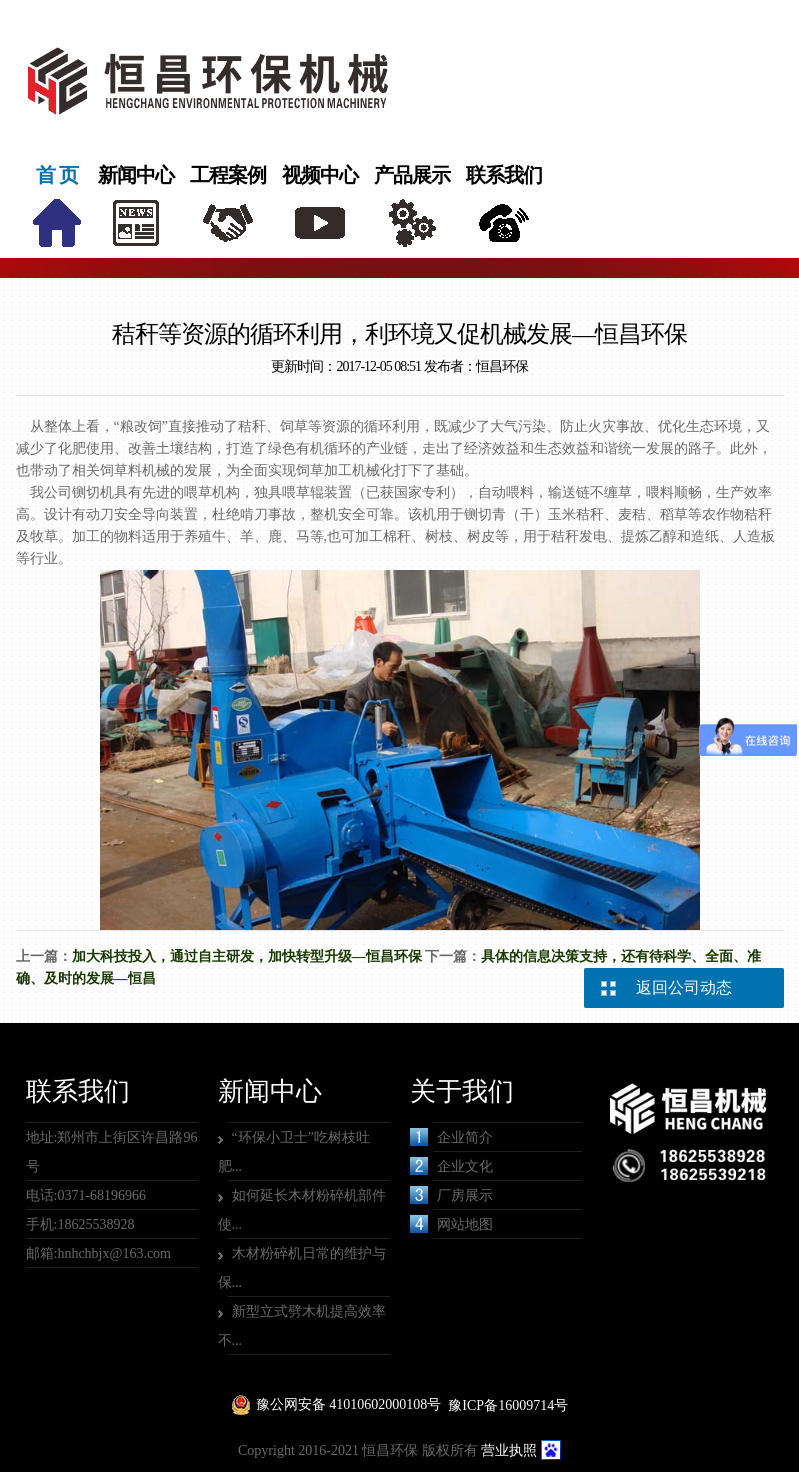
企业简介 (451, 1137)
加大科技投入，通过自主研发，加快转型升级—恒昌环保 (247, 956)
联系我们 (504, 175)
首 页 (57, 175)
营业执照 (509, 1450)
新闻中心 (136, 175)
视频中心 (320, 175)
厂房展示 (451, 1195)
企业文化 (451, 1166)
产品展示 (412, 175)
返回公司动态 (684, 987)
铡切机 (93, 492)
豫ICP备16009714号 (508, 1405)
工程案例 (228, 175)
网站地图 (451, 1224)
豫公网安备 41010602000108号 (349, 1404)
